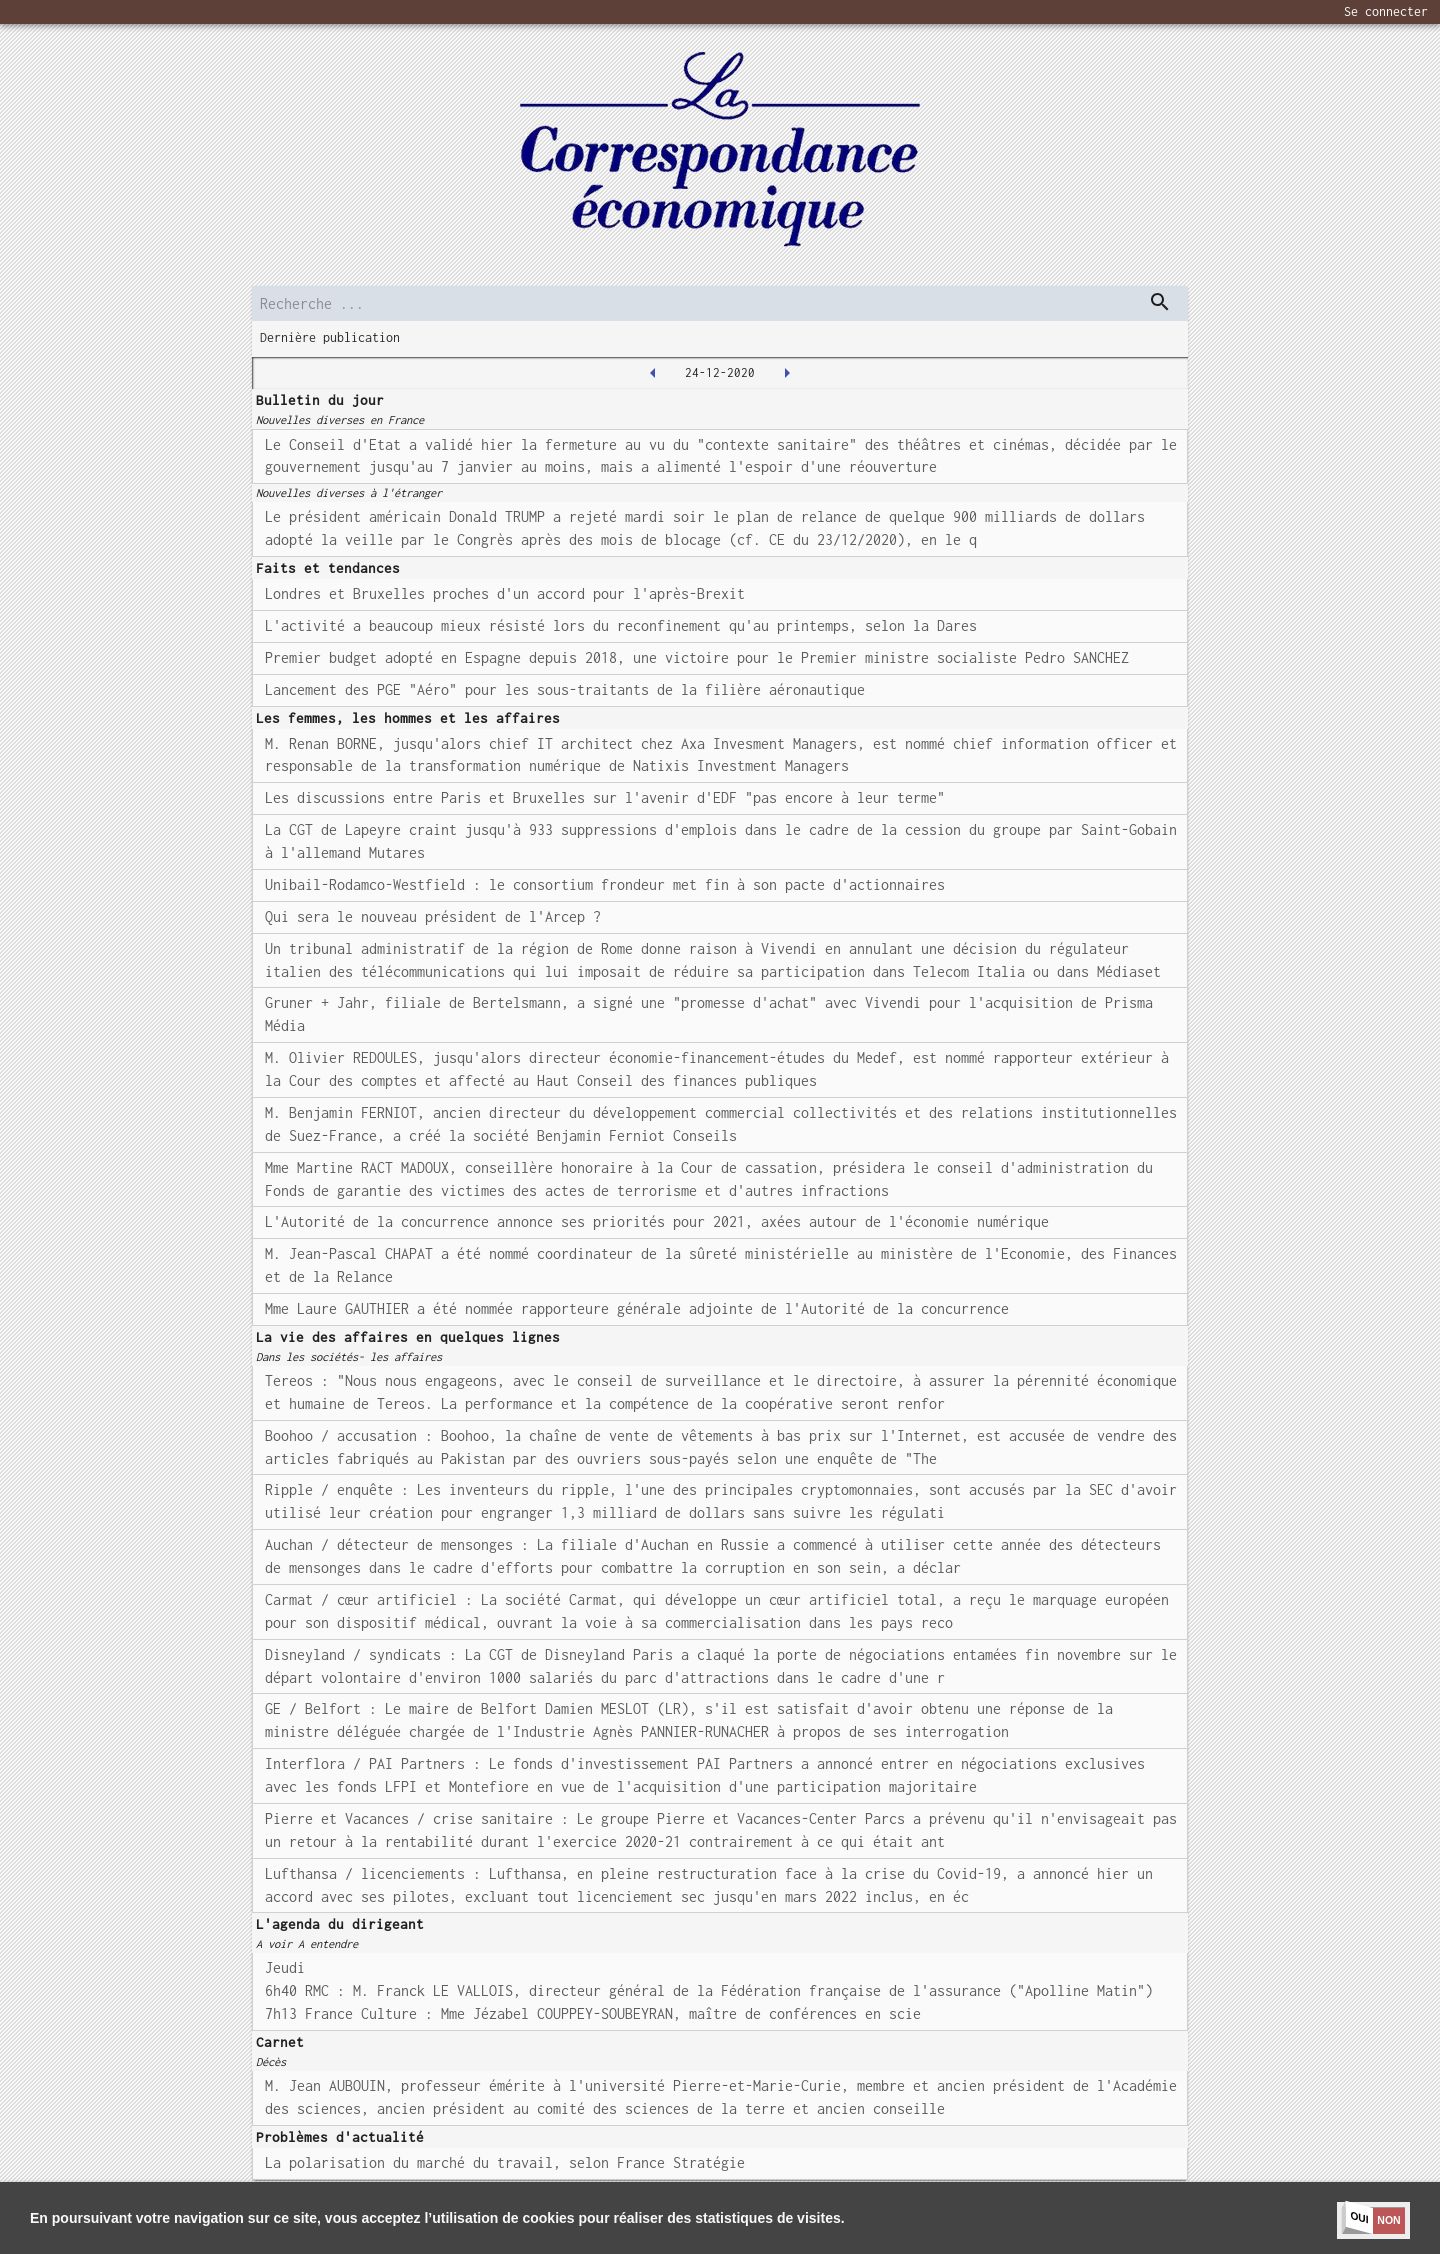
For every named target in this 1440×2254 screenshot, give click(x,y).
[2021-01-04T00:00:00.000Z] (787, 373)
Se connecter (1386, 11)
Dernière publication (330, 337)
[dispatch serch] (1160, 302)
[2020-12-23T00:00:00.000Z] (653, 373)
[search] (720, 303)
